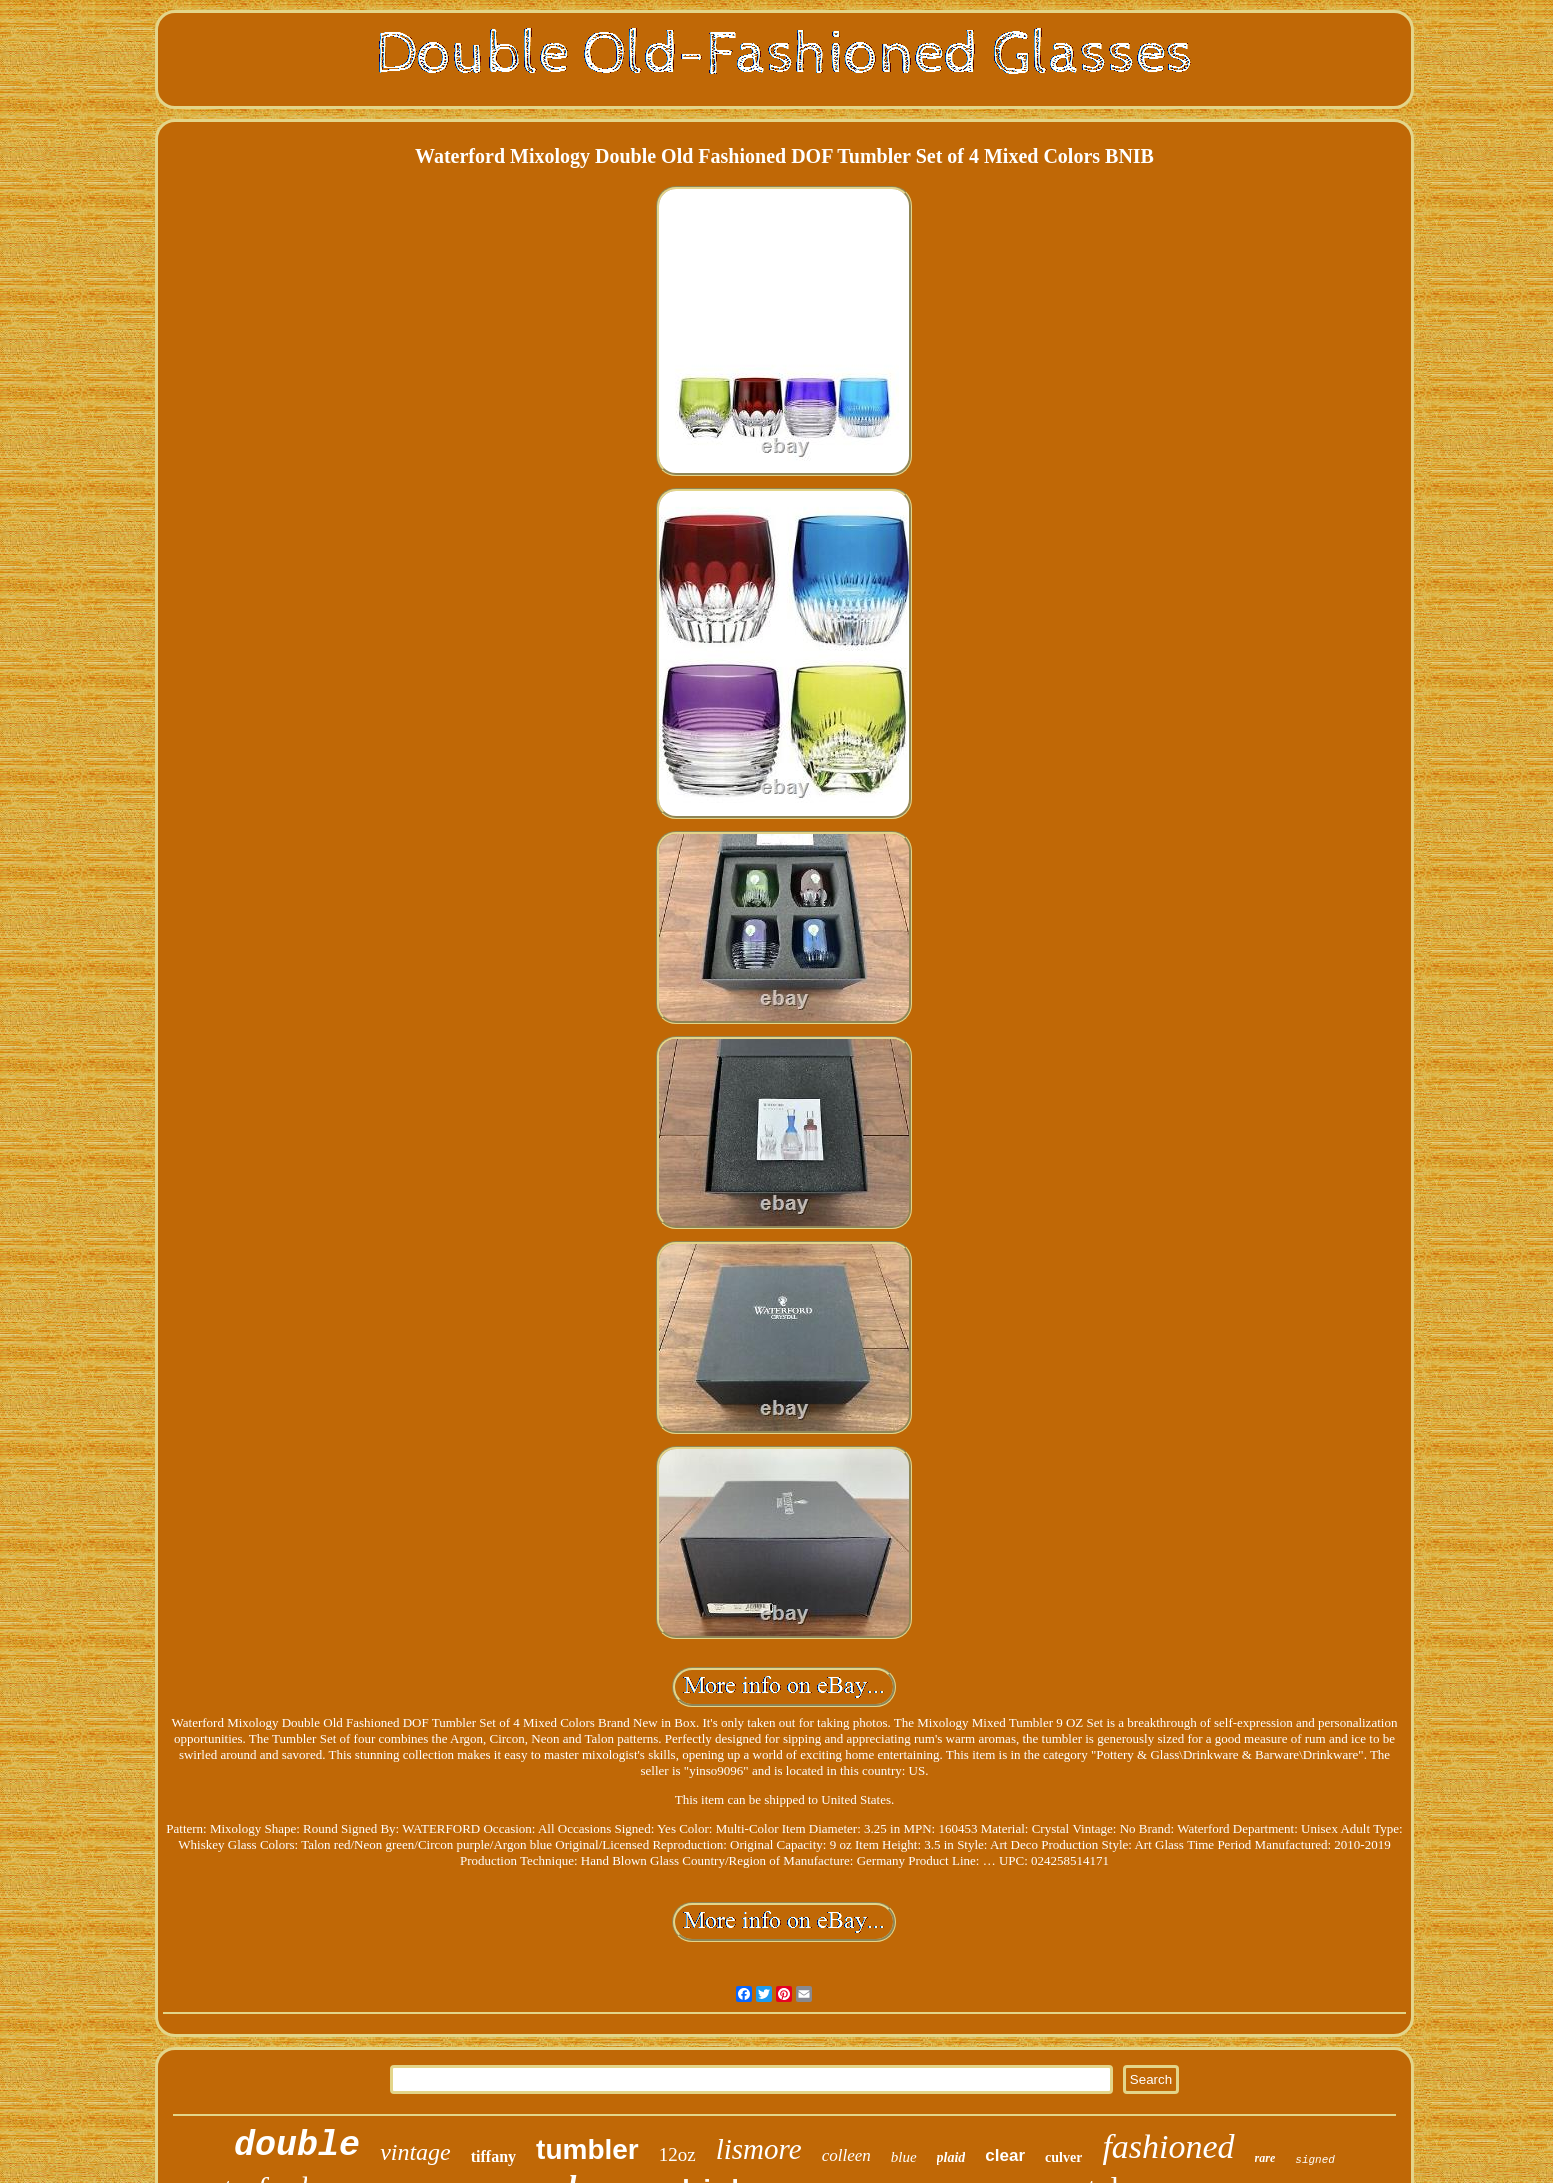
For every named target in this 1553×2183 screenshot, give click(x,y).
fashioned (1168, 2146)
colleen (846, 2155)
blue (904, 2157)
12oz (677, 2154)
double (297, 2146)
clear (1005, 2155)
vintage (415, 2152)
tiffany (493, 2156)
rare (1265, 2158)
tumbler (587, 2149)
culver (1063, 2157)
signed (1315, 2160)
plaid (951, 2157)
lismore (759, 2149)
